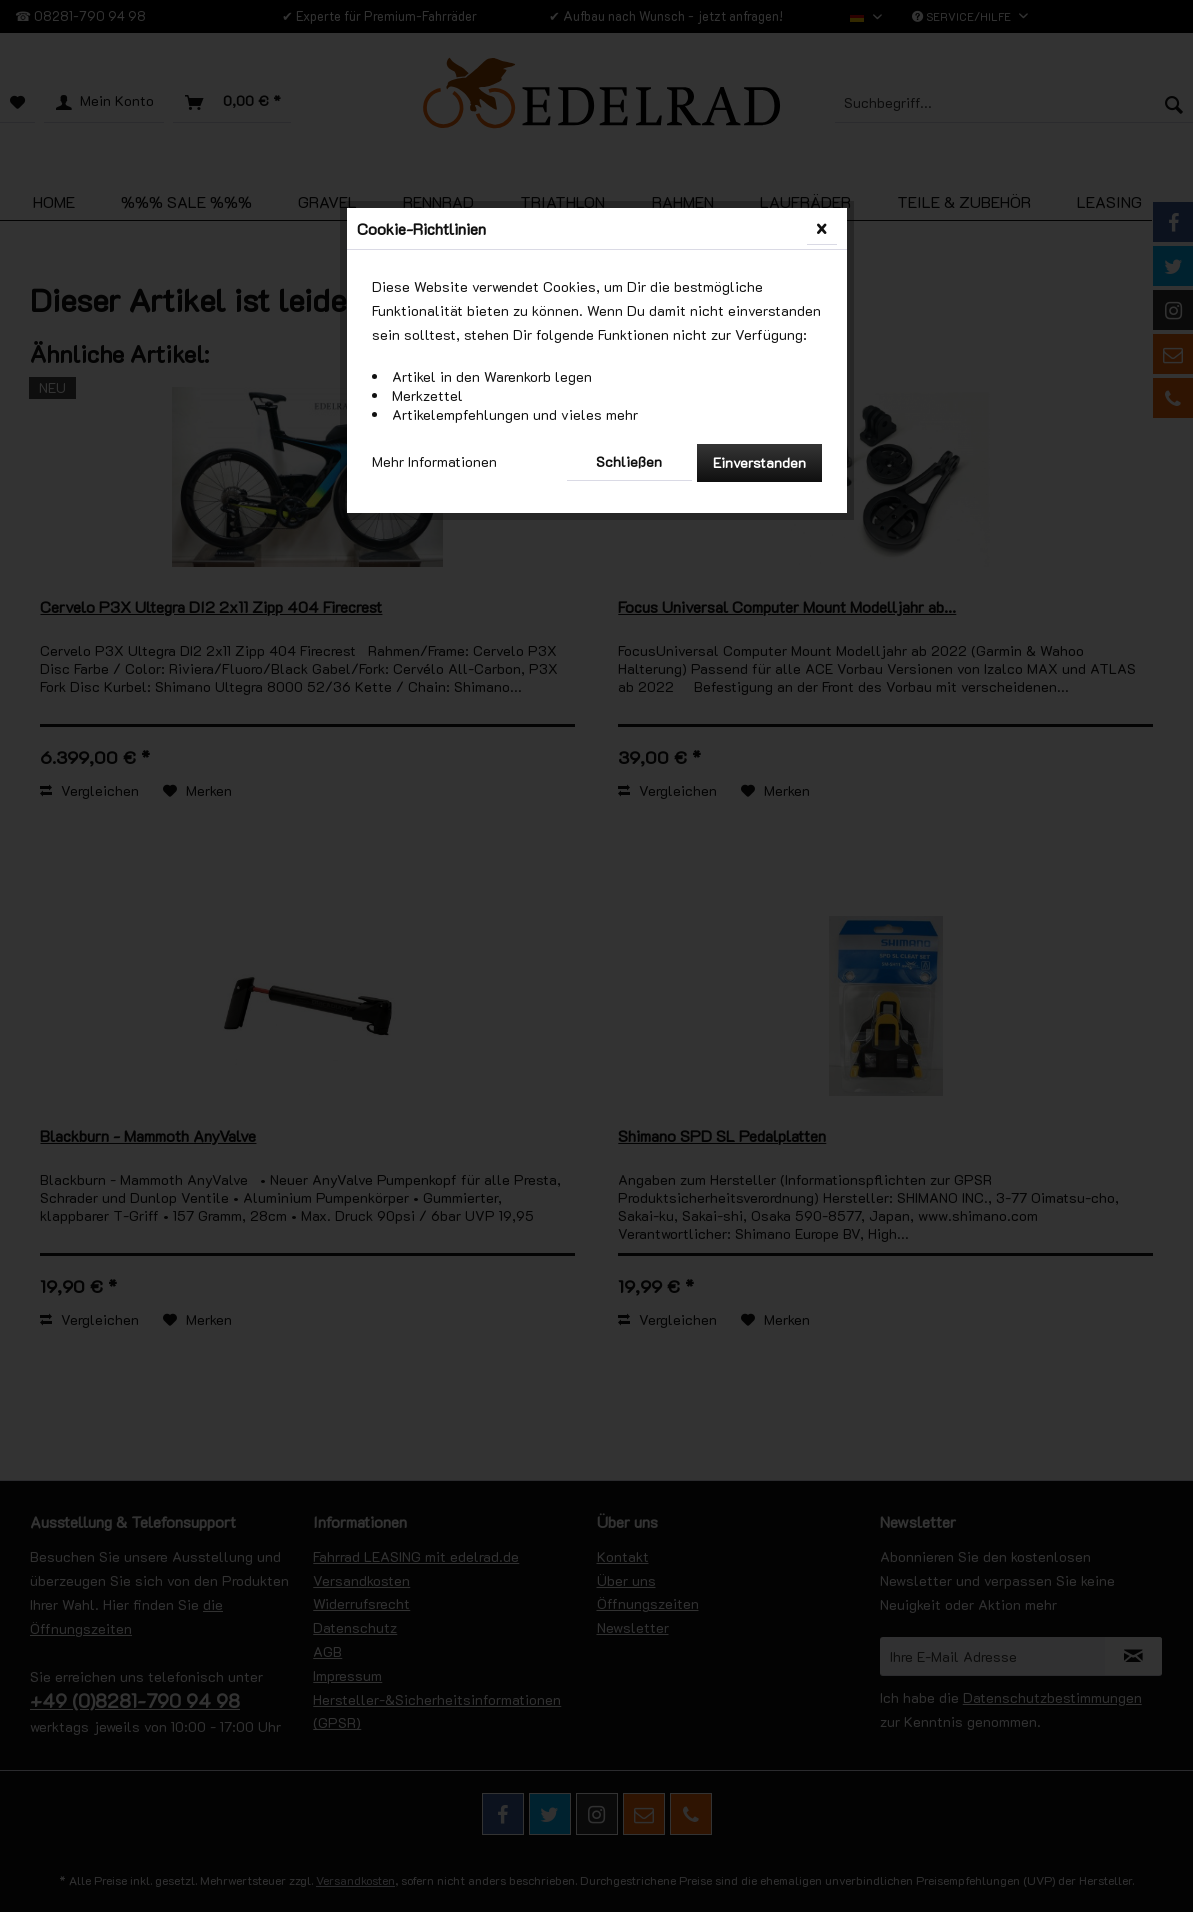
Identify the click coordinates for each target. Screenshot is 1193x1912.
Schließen (629, 461)
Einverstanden (759, 462)
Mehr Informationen (434, 461)
